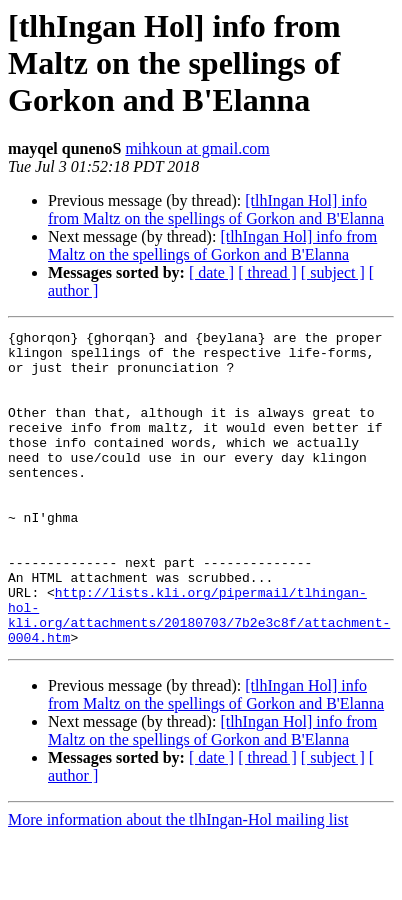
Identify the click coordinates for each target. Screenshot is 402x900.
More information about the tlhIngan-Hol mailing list (178, 882)
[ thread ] (267, 272)
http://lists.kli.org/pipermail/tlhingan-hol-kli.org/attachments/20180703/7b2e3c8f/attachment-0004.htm (199, 673)
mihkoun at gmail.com (197, 148)
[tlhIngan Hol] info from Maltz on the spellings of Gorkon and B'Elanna (216, 209)
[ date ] (211, 272)
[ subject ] (333, 272)
